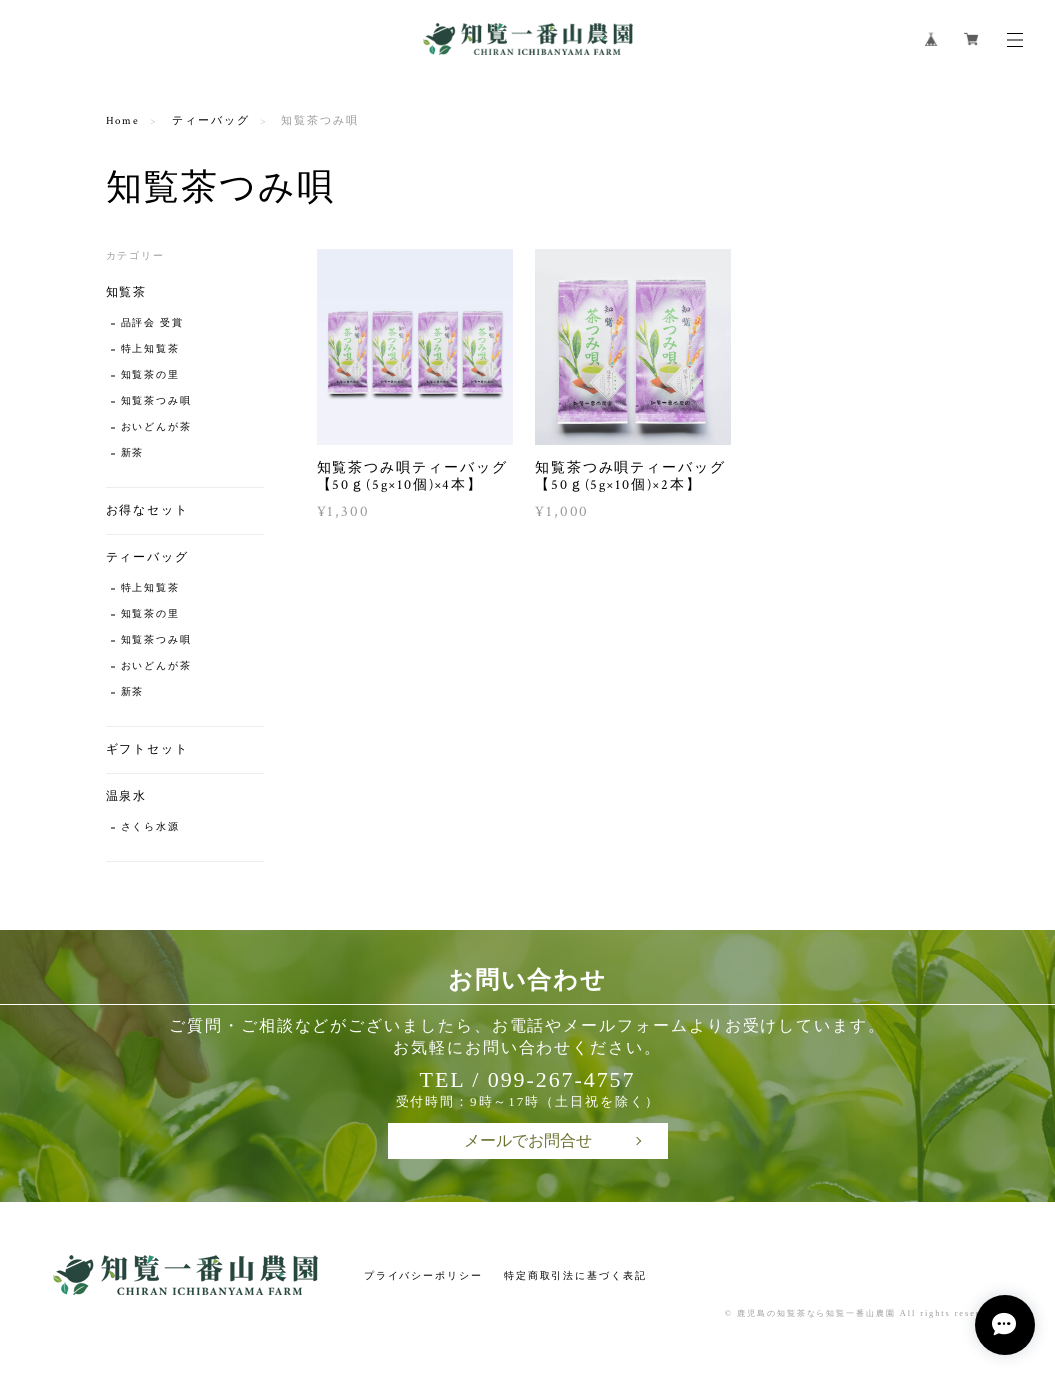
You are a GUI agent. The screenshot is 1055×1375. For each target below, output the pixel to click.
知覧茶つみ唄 (157, 401)
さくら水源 (151, 827)
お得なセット (148, 510)
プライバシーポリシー (423, 1275)
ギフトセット (148, 749)
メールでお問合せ (528, 1140)
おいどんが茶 (157, 427)
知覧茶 (127, 292)
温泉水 (127, 796)
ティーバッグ (211, 121)
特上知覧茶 (151, 349)
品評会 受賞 (153, 323)
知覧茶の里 (151, 375)
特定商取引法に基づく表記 (575, 1275)
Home (123, 121)
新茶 (133, 453)
